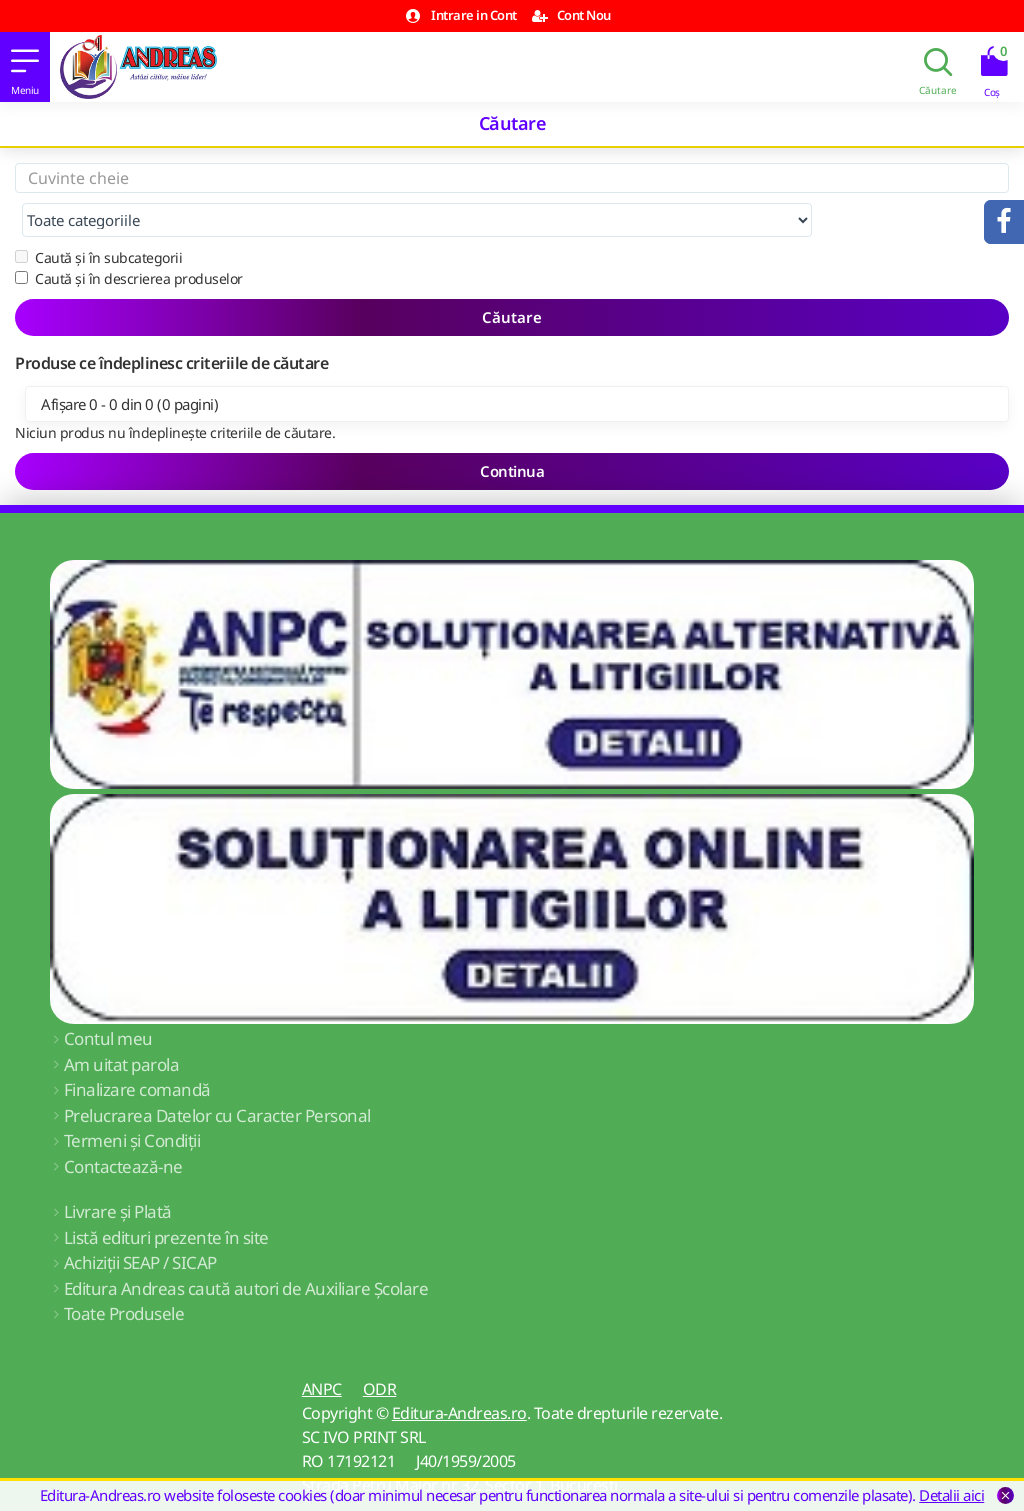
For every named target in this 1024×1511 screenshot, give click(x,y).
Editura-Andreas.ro (459, 1373)
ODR (380, 1349)
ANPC (322, 1349)
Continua (512, 431)
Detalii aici (951, 1495)
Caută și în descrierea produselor (129, 238)
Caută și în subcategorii (98, 217)
